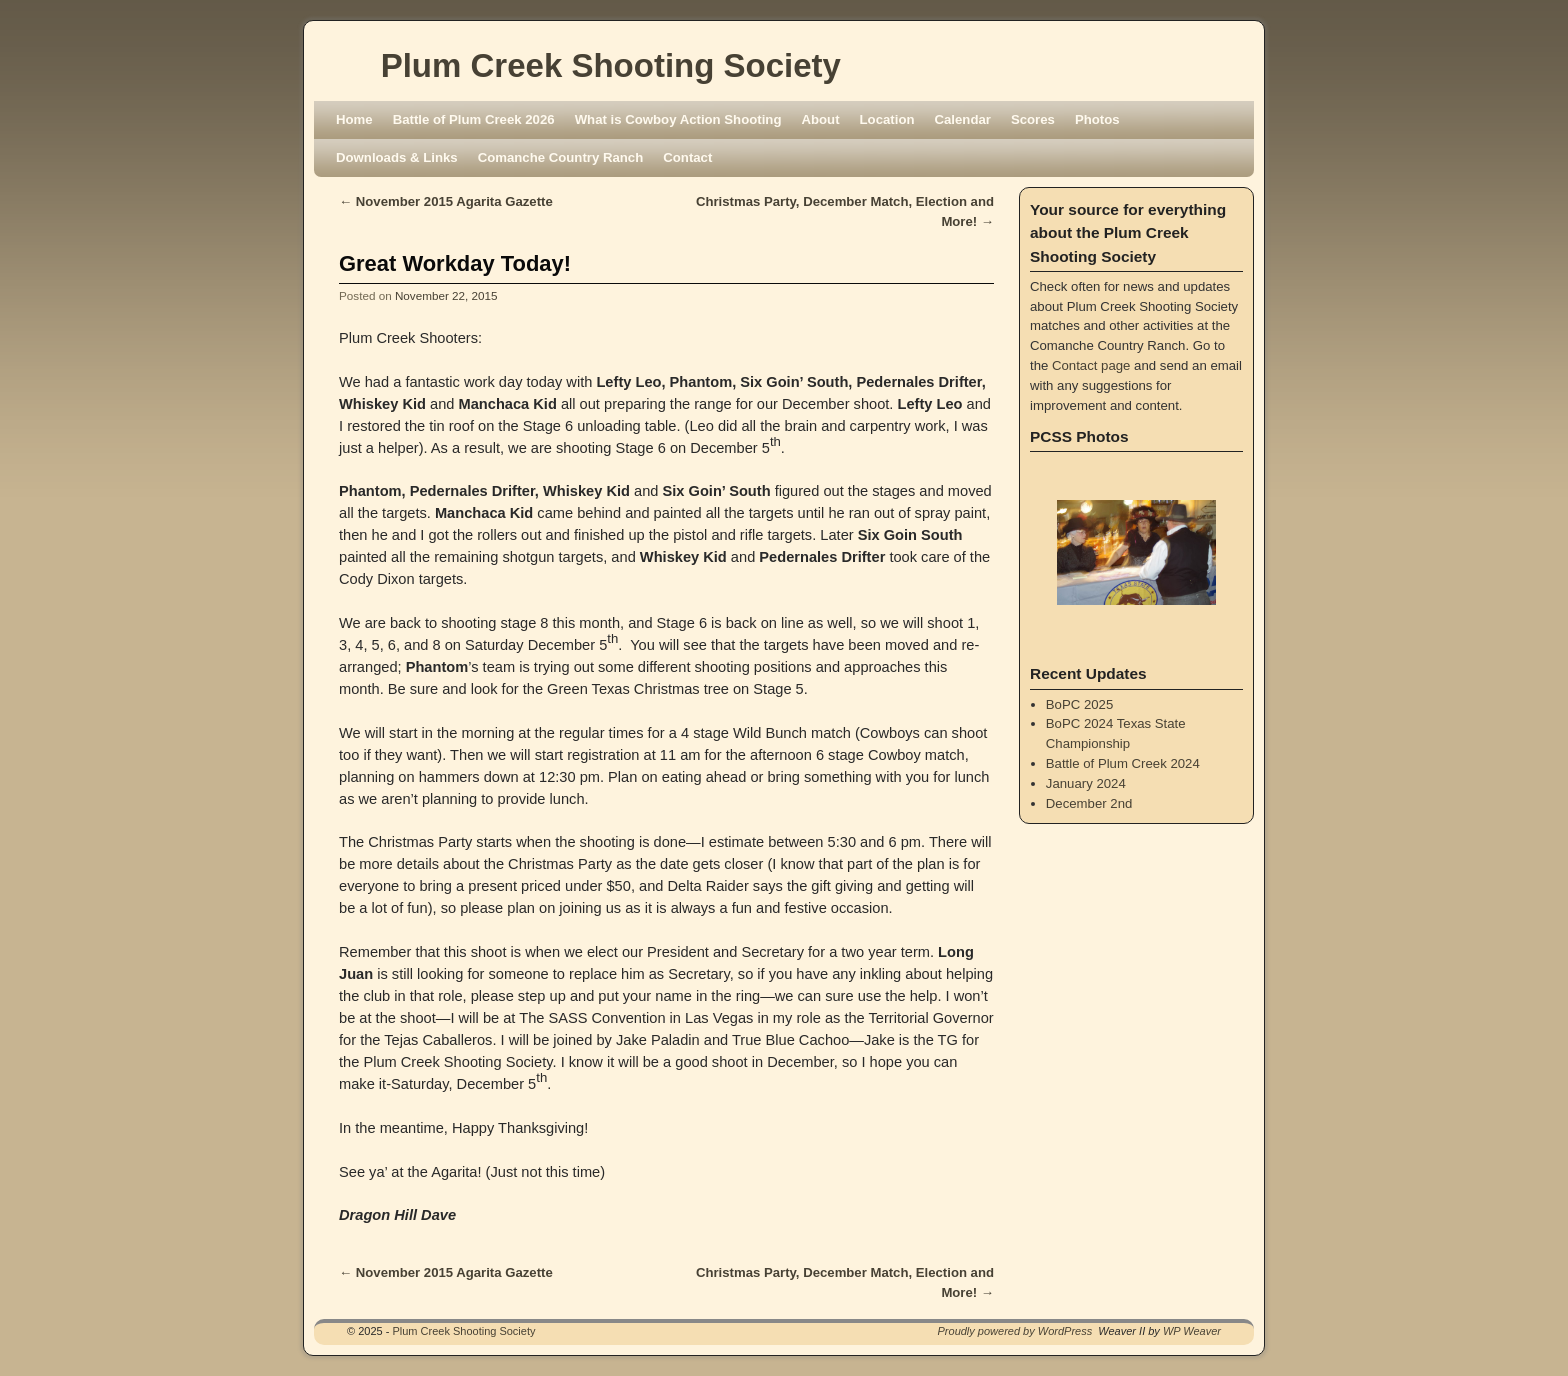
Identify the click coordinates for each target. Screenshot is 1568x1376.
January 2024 (1086, 783)
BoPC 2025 (1079, 704)
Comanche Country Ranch (561, 157)
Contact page (1091, 365)
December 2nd (1089, 803)
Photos (1097, 119)
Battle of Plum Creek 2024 (1123, 763)
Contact (687, 157)
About (820, 119)
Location (887, 119)
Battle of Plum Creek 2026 (474, 119)
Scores (1033, 119)
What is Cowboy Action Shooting (678, 119)
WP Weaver (1192, 1331)
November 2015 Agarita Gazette (446, 201)
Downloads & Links (397, 157)
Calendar (963, 119)
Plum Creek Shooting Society (611, 65)
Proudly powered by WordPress (1015, 1331)
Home (354, 119)
